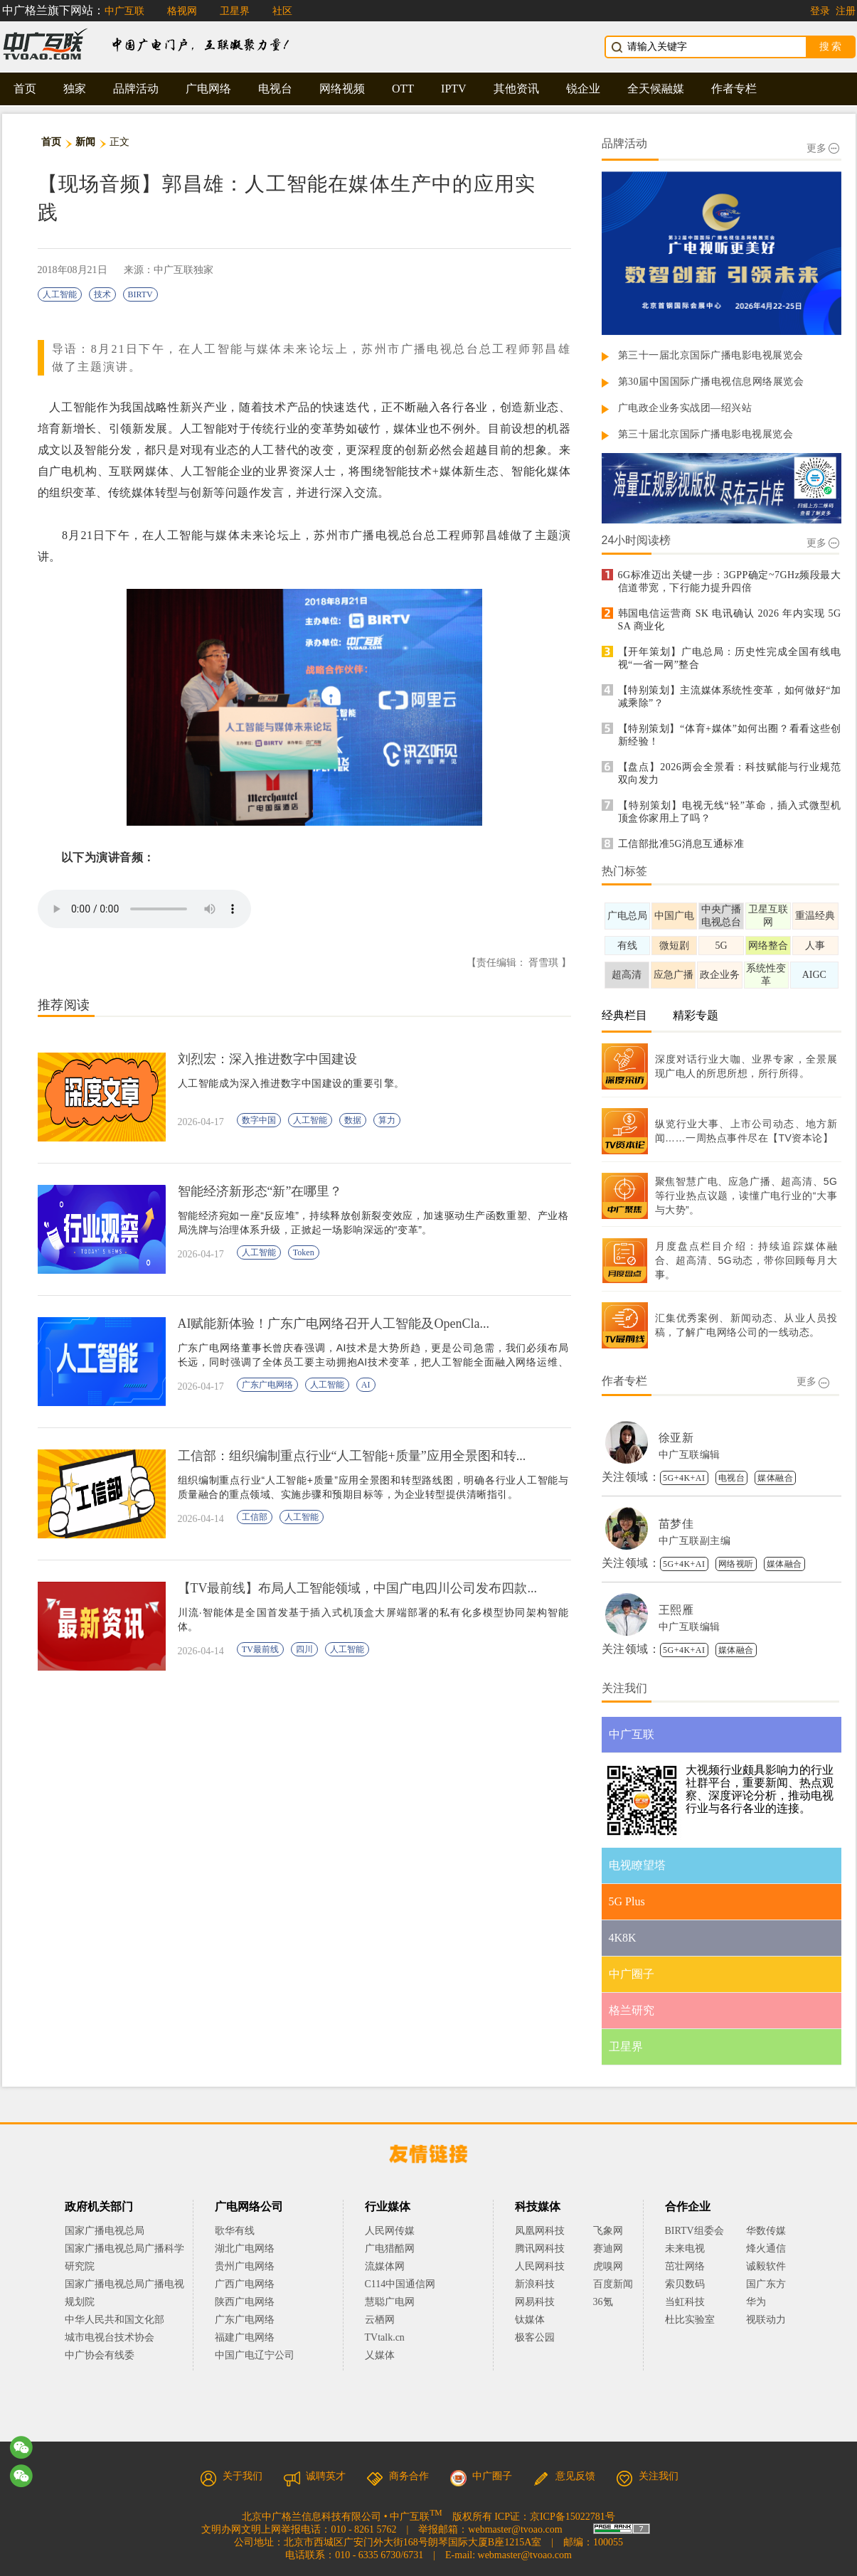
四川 (304, 1649)
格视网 (182, 11)
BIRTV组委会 (694, 2230)
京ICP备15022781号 (572, 2516)
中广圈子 (480, 2476)
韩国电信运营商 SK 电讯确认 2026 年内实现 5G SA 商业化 (729, 620)
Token (303, 1252)
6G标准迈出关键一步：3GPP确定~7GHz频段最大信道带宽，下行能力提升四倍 (729, 581)
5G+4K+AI (684, 1478)
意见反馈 (564, 2476)
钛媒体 (530, 2319)
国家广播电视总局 (104, 2230)
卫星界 (235, 11)
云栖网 (380, 2319)
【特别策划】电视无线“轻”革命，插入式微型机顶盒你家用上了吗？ (729, 812)
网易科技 (535, 2301)
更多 (823, 148)
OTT (403, 89)
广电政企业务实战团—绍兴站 (685, 408)
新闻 (85, 142)
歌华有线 (235, 2230)
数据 (352, 1120)
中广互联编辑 (689, 1454)
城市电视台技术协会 (109, 2337)
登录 (820, 11)
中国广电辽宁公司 (254, 2355)
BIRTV (140, 294)
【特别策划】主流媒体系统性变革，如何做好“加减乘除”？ (729, 696)
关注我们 (647, 2476)
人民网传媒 (390, 2230)
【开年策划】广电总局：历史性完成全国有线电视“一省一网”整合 (729, 658)
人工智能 (60, 294)
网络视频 (342, 89)
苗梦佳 (676, 1524)
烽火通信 (766, 2248)
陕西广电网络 (245, 2301)
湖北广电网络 (245, 2248)
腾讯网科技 (540, 2248)
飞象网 (608, 2230)
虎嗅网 (608, 2266)
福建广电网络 (245, 2337)
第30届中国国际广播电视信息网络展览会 (711, 381)
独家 (74, 89)
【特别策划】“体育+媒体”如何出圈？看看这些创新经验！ (729, 735)
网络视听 (736, 1564)
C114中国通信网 (400, 2284)
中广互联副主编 (695, 1541)
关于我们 (231, 2476)
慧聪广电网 (390, 2301)
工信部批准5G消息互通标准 (681, 844)
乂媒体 (380, 2355)
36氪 (603, 2301)
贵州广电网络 (245, 2266)
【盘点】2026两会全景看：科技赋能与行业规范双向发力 (729, 773)
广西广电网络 (245, 2284)
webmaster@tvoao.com (515, 2529)
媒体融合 (775, 1478)
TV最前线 (260, 1649)
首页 (25, 89)
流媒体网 (385, 2266)
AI (366, 1385)
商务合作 (397, 2476)
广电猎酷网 (390, 2248)
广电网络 (208, 89)
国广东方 (766, 2284)
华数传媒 (766, 2230)
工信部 (254, 1517)
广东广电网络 (267, 1385)
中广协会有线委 (99, 2355)
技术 (102, 294)
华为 (766, 2301)
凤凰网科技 (540, 2230)
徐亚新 (676, 1438)
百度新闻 (613, 2284)
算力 (386, 1120)
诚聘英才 (314, 2476)
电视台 (275, 89)
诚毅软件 (766, 2266)
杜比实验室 (690, 2319)
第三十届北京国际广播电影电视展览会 (706, 434)
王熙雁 (676, 1610)
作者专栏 (734, 89)
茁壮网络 (685, 2266)
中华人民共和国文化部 (114, 2319)
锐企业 (583, 89)
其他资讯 (516, 89)
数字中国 (259, 1120)
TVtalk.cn (385, 2337)
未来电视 (685, 2248)
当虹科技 (685, 2301)
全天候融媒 (655, 89)
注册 (846, 11)
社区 (282, 11)
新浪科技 (535, 2284)
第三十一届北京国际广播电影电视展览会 (711, 355)
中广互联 (124, 11)
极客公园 (535, 2337)
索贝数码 (685, 2284)
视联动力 (766, 2319)
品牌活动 (136, 89)
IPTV (454, 89)
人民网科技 (540, 2266)
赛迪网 (608, 2248)
